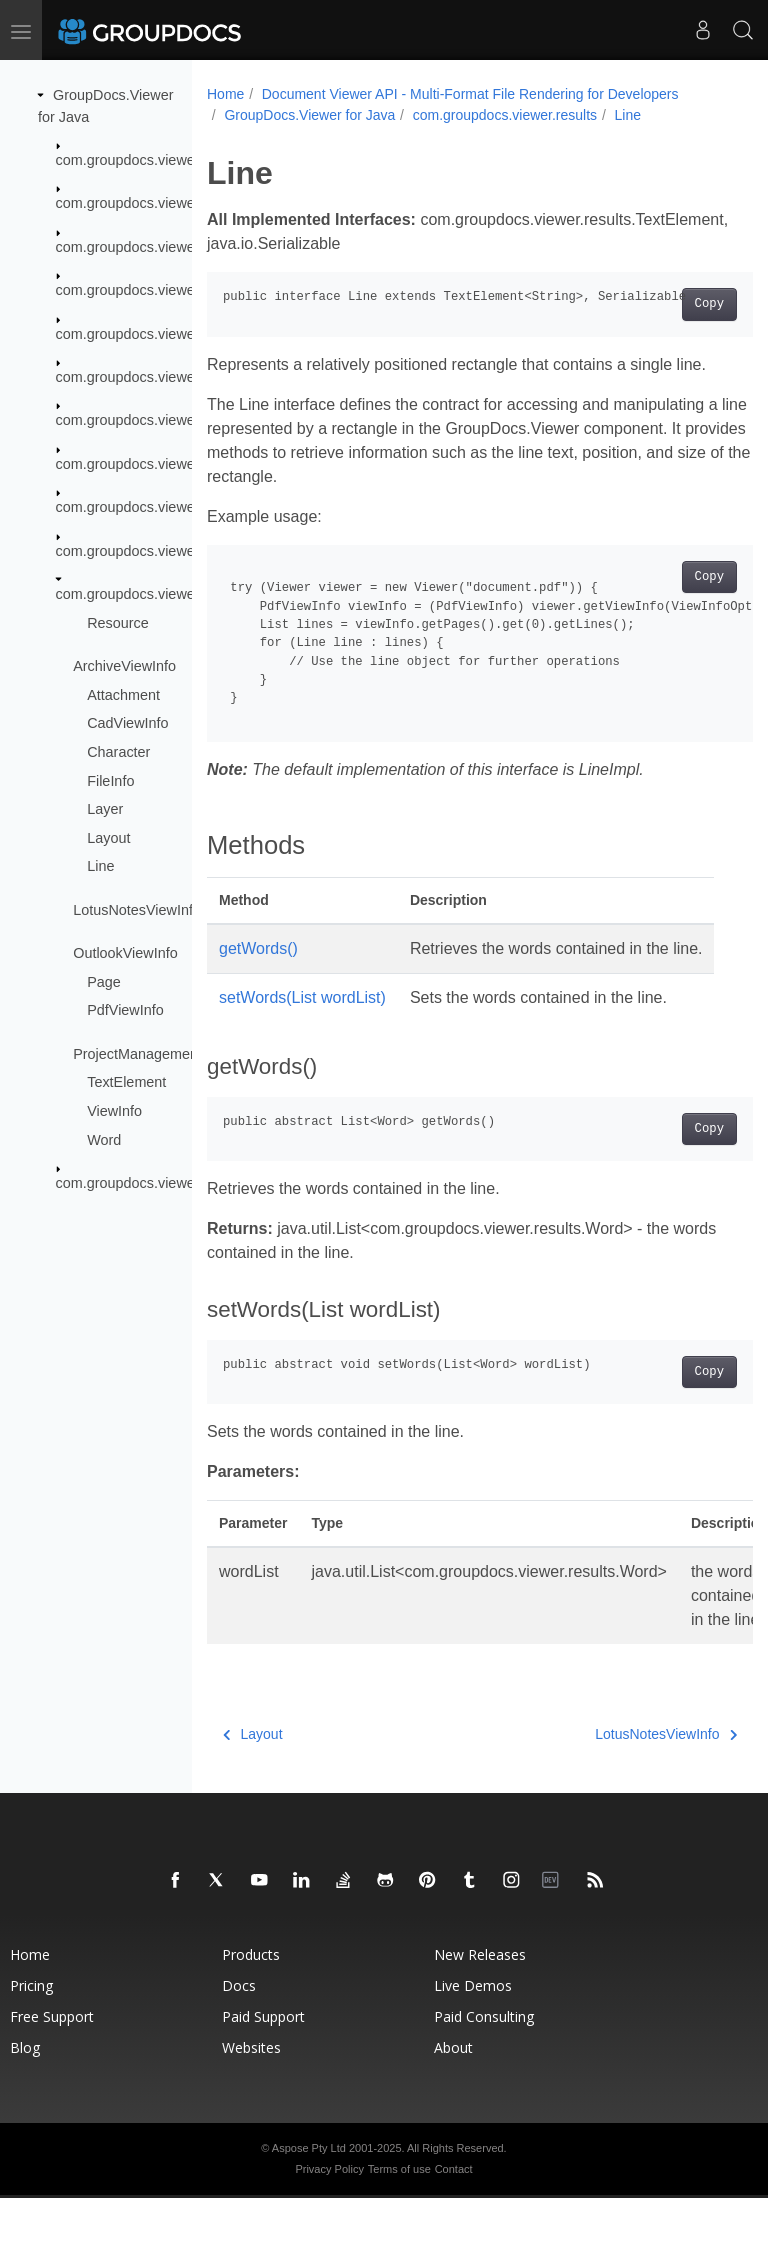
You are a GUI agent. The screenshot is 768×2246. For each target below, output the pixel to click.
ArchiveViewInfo (124, 666)
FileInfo (110, 780)
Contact (454, 2217)
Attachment (123, 695)
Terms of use (399, 2217)
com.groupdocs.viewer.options (153, 550)
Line (100, 866)
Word (104, 1139)
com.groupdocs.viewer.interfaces (161, 464)
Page (104, 982)
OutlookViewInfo (125, 953)
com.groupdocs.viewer (128, 160)
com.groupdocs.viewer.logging (153, 507)
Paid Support (263, 2064)
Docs (239, 2033)
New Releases (480, 2002)
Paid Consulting (484, 2064)
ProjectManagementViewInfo (165, 1054)
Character (118, 752)
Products (251, 2002)
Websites (251, 2095)
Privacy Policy (329, 2217)
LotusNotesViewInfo (137, 910)
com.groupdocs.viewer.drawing (155, 290)
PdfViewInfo (125, 1010)
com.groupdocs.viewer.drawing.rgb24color (191, 333)
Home (225, 94)
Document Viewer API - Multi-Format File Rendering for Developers (470, 94)
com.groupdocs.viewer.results (151, 594)
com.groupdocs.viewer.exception (160, 377)
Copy (670, 304)
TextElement (126, 1082)
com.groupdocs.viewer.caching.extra (172, 247)
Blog (25, 2095)
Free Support (52, 2064)
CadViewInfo (127, 723)
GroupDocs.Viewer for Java (309, 115)
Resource (118, 622)
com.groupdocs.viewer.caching (154, 203)
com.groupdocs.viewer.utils (142, 1183)
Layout (108, 838)
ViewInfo (114, 1111)
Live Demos (473, 2033)
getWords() (258, 948)
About (453, 2095)
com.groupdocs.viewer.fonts (145, 420)
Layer (105, 809)
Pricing (31, 2033)
